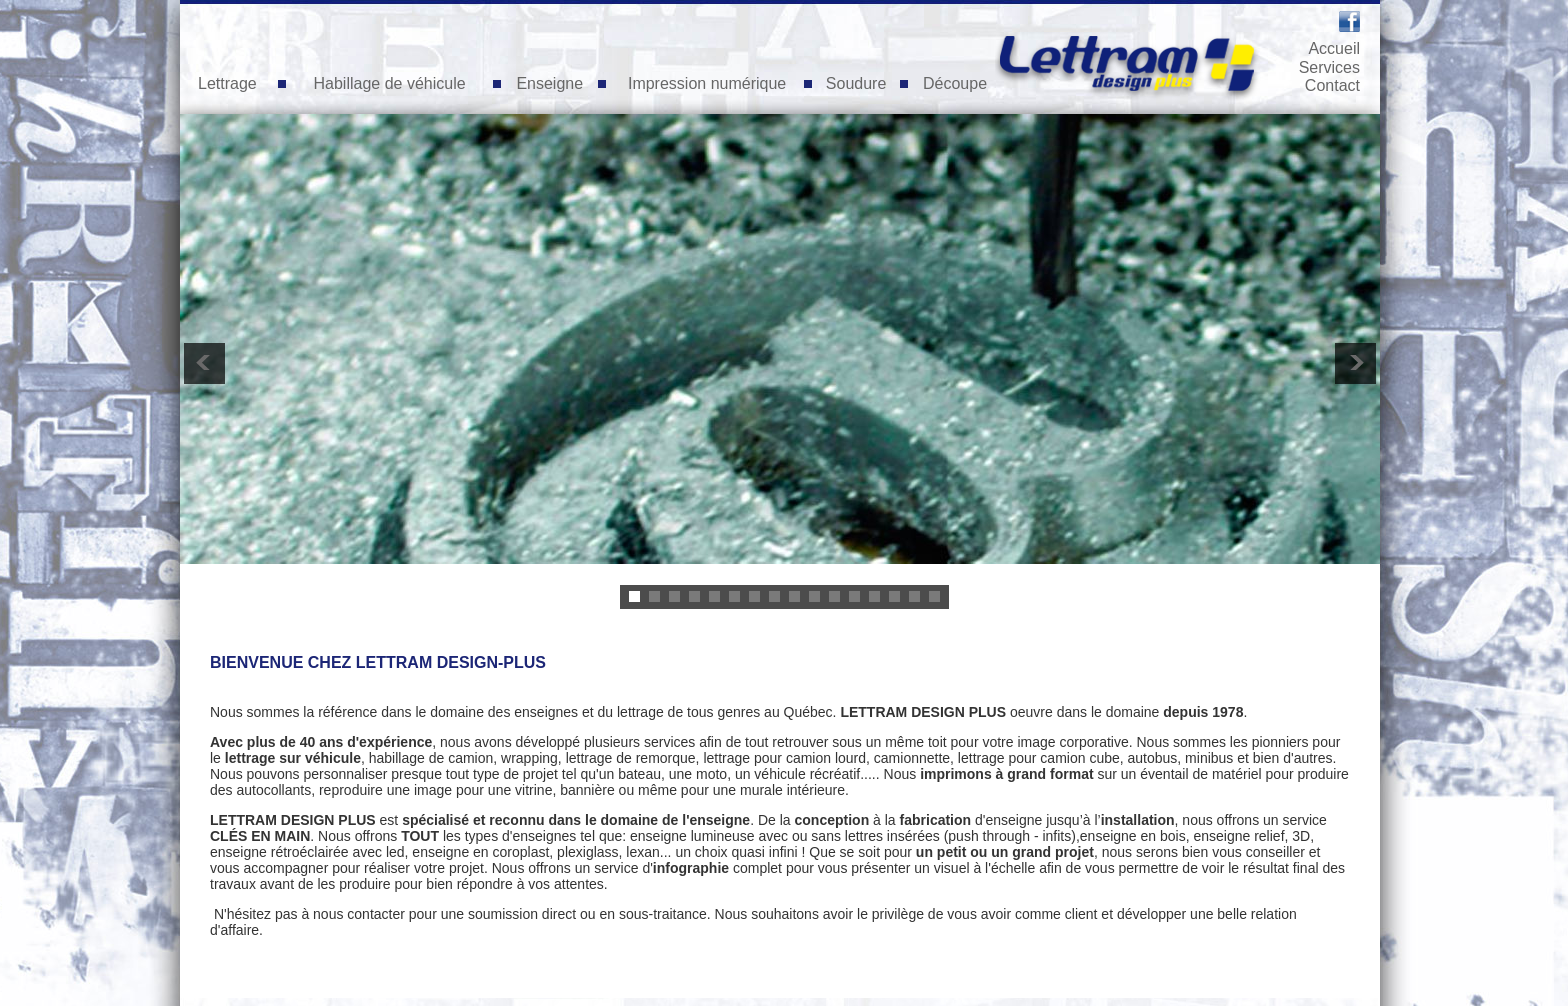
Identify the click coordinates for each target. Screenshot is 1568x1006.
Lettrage (227, 83)
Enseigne (549, 83)
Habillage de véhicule (390, 83)
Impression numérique (707, 83)
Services (1329, 67)
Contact (1332, 85)
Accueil (1334, 48)
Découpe (955, 83)
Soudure (856, 83)
